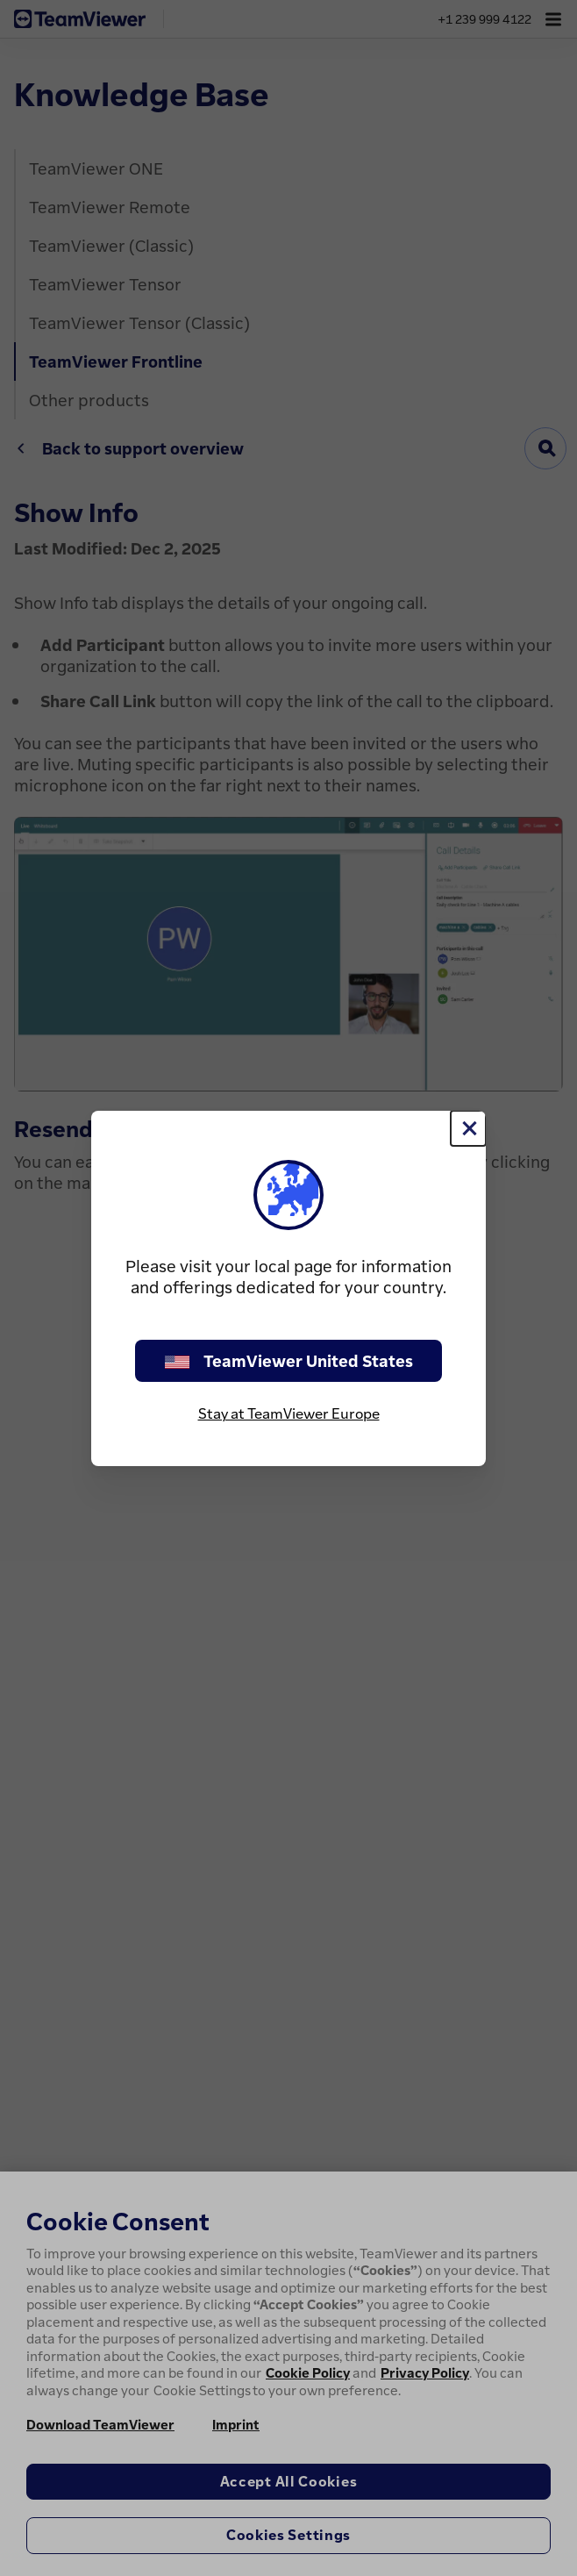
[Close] (468, 1128)
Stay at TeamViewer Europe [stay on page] (289, 1413)
